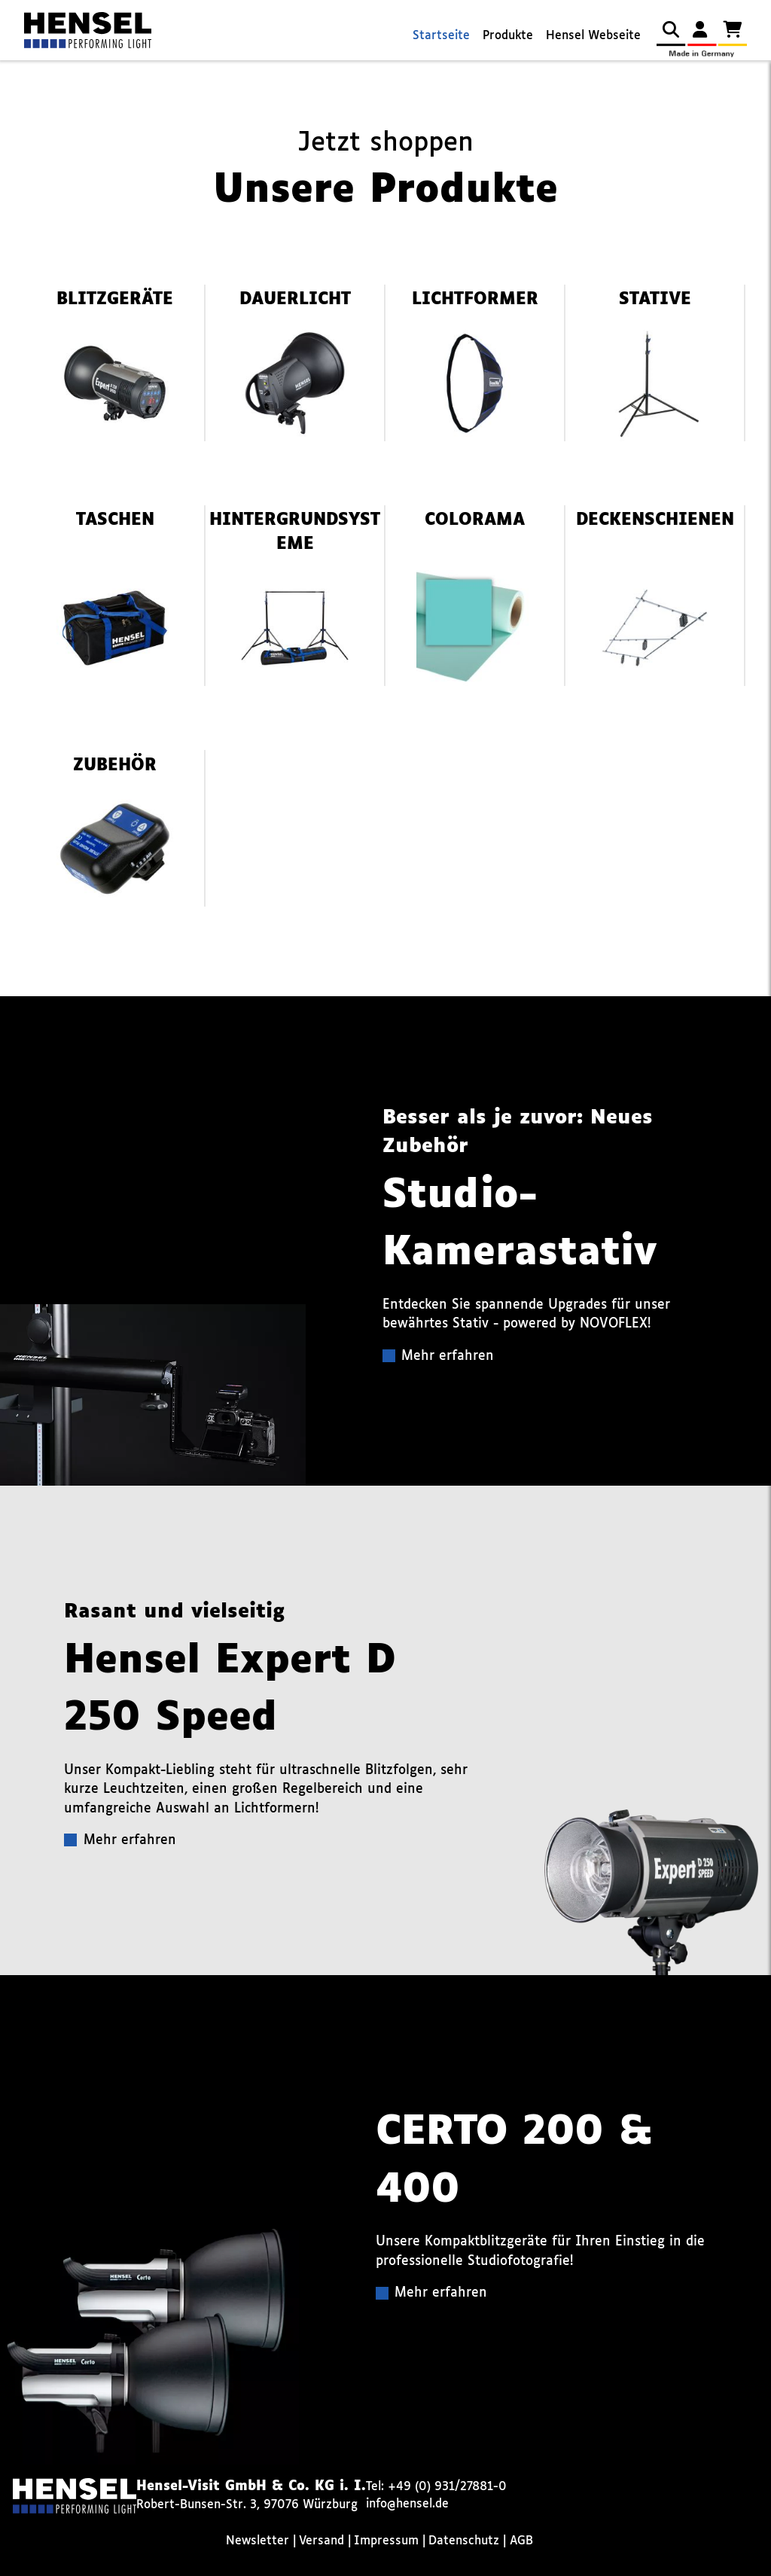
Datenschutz (463, 2541)
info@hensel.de (407, 2504)
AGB (521, 2541)
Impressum (386, 2541)
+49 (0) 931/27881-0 (447, 2486)
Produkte (508, 35)
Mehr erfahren (447, 1356)
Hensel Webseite (593, 35)
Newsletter (257, 2541)
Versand (321, 2541)
